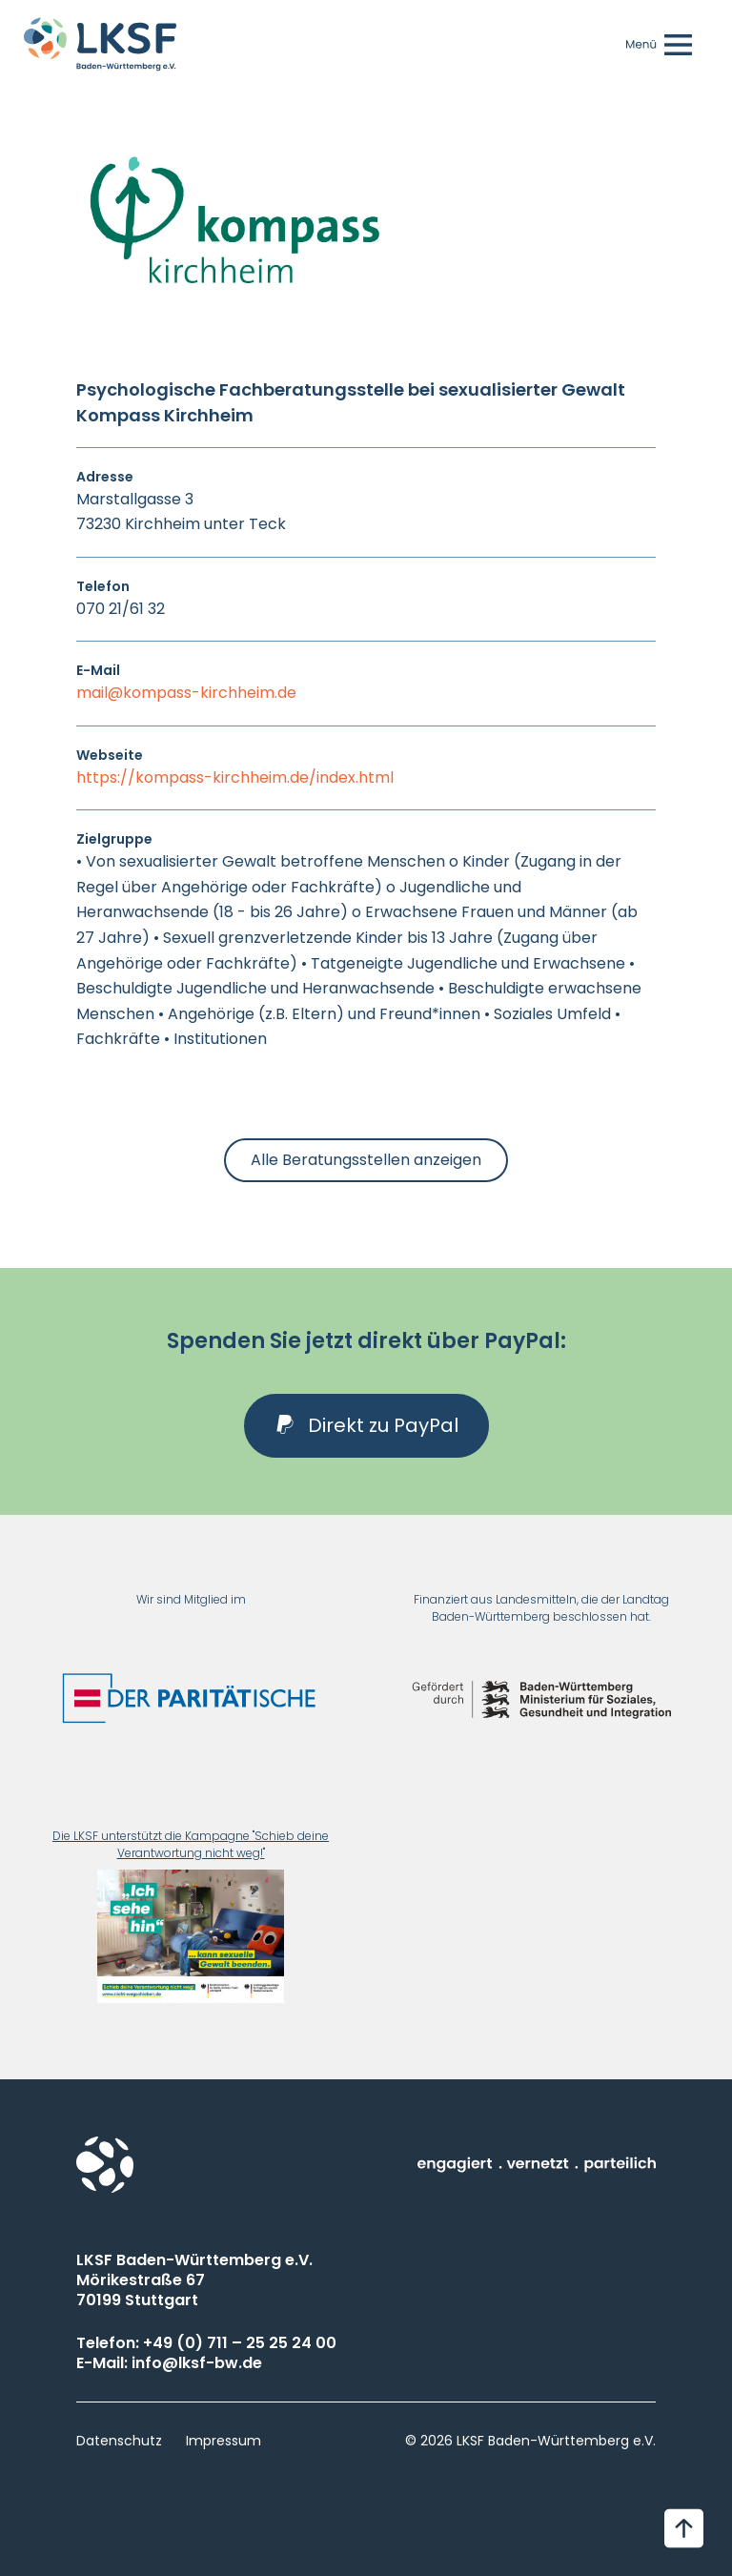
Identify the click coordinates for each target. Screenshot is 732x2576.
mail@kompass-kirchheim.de (186, 693)
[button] (366, 1426)
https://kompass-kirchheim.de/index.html (235, 777)
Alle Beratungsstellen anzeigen (366, 1160)
